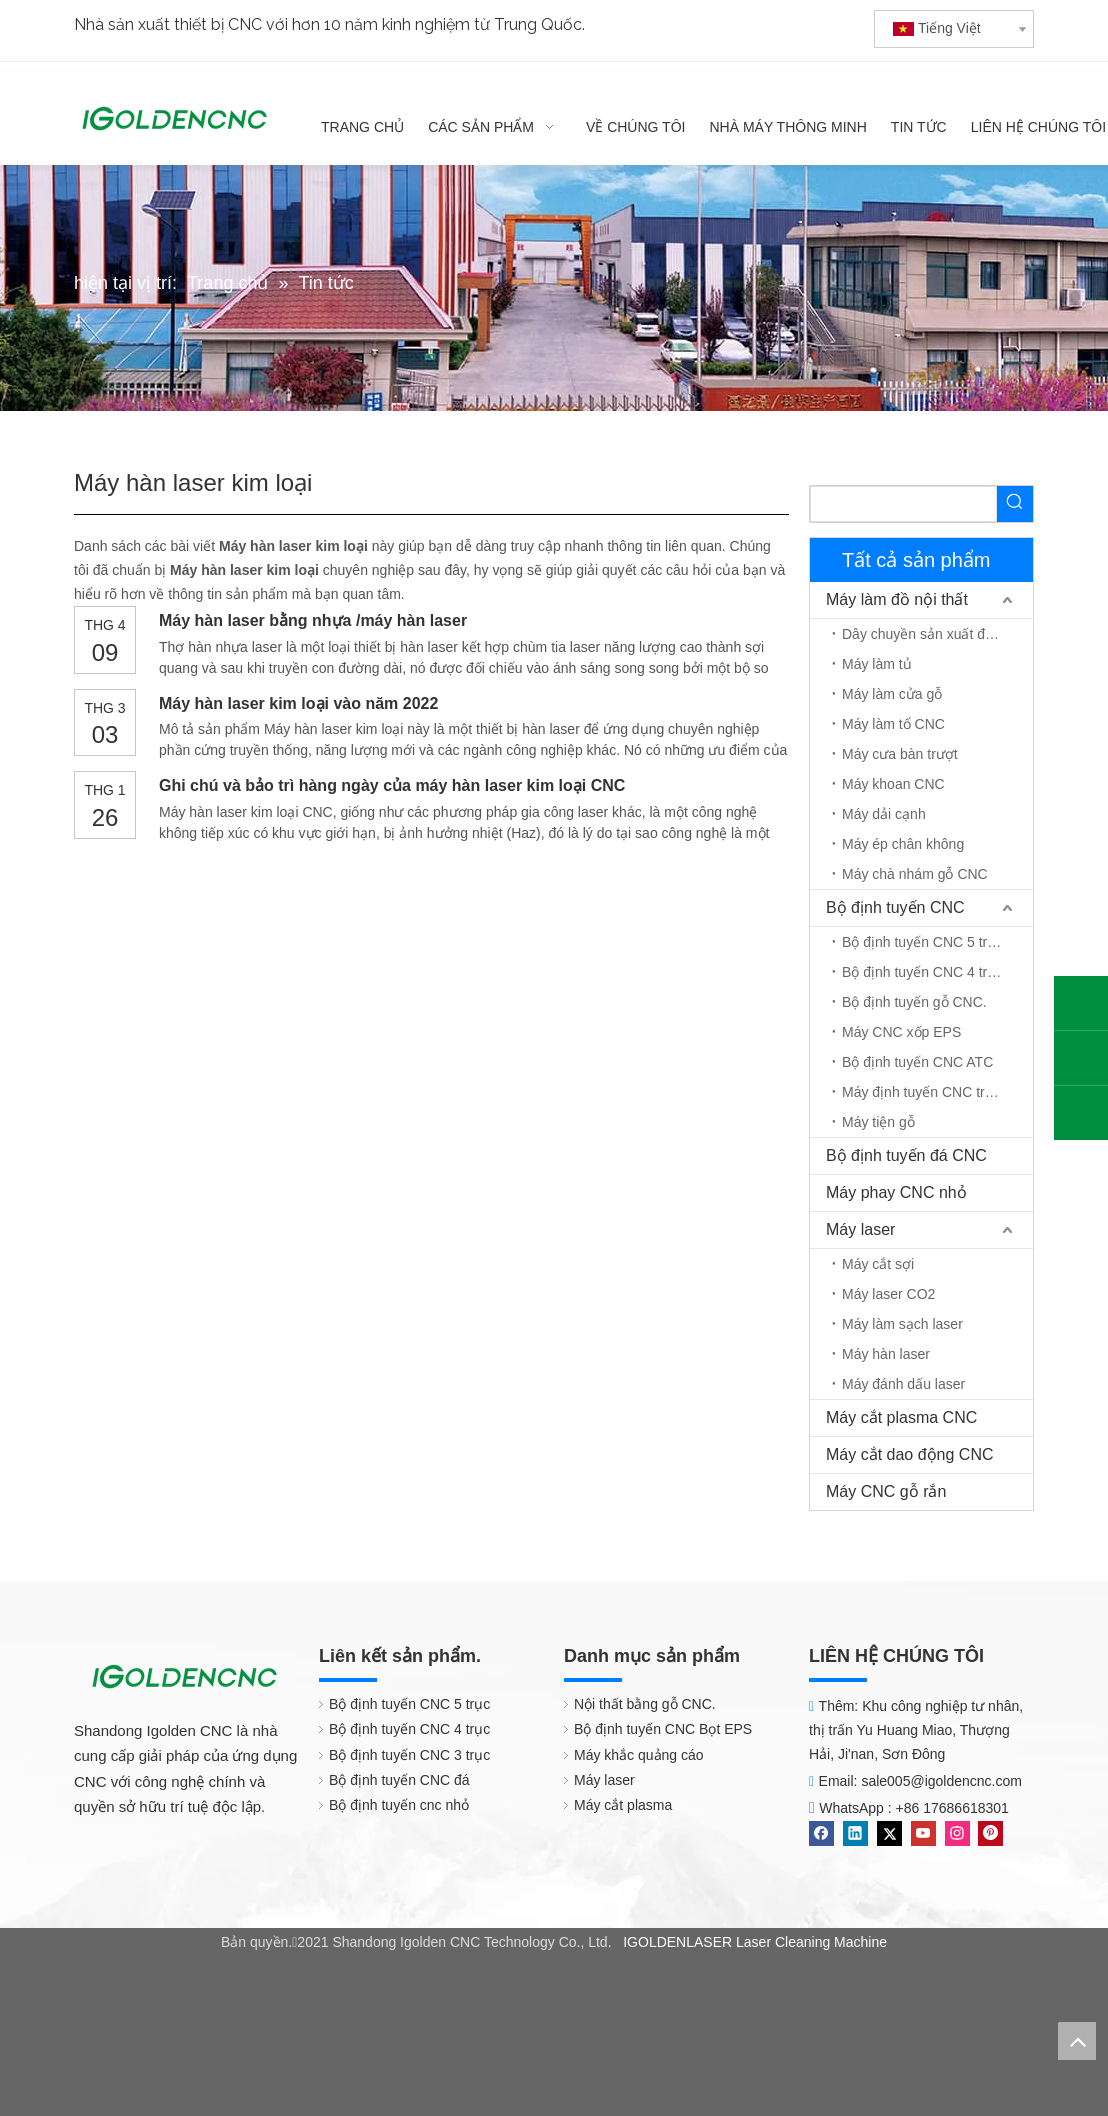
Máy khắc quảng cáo (639, 1755)
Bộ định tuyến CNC (895, 907)
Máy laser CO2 (888, 1294)
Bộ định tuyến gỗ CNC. (914, 1002)
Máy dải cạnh (884, 814)
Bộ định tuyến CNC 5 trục (922, 942)
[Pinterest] (990, 1833)
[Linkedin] (855, 1833)
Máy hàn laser (886, 1354)
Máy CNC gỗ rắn (886, 1491)
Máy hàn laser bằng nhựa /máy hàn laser (313, 620)
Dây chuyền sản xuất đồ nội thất (937, 634)
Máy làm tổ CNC (893, 724)
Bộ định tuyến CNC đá (399, 1780)
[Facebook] (821, 1833)
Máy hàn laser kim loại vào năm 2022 (298, 703)
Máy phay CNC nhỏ (896, 1192)
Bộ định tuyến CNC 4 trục (922, 972)
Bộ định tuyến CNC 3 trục (409, 1755)
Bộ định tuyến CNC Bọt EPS (663, 1729)
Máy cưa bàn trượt (900, 754)
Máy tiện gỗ (878, 1122)
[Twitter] (889, 1833)
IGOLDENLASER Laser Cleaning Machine (755, 1942)
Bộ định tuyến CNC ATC (917, 1062)
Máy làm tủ (877, 664)
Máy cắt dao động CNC (910, 1454)
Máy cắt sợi (878, 1264)
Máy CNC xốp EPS (901, 1032)
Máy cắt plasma (623, 1805)
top (1077, 2041)
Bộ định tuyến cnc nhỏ (399, 1805)
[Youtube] (923, 1833)
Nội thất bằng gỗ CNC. (645, 1704)
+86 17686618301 (952, 1808)
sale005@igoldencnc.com (941, 1781)
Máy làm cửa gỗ (892, 694)
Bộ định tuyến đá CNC (906, 1155)
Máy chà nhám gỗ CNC (915, 874)
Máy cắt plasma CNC (901, 1417)
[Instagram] (957, 1833)
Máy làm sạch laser (902, 1324)
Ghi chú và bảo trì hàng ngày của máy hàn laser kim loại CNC (392, 785)
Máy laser (860, 1229)
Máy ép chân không (903, 844)
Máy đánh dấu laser (903, 1384)
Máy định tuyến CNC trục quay (937, 1092)
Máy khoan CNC (893, 784)
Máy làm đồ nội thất (897, 599)
